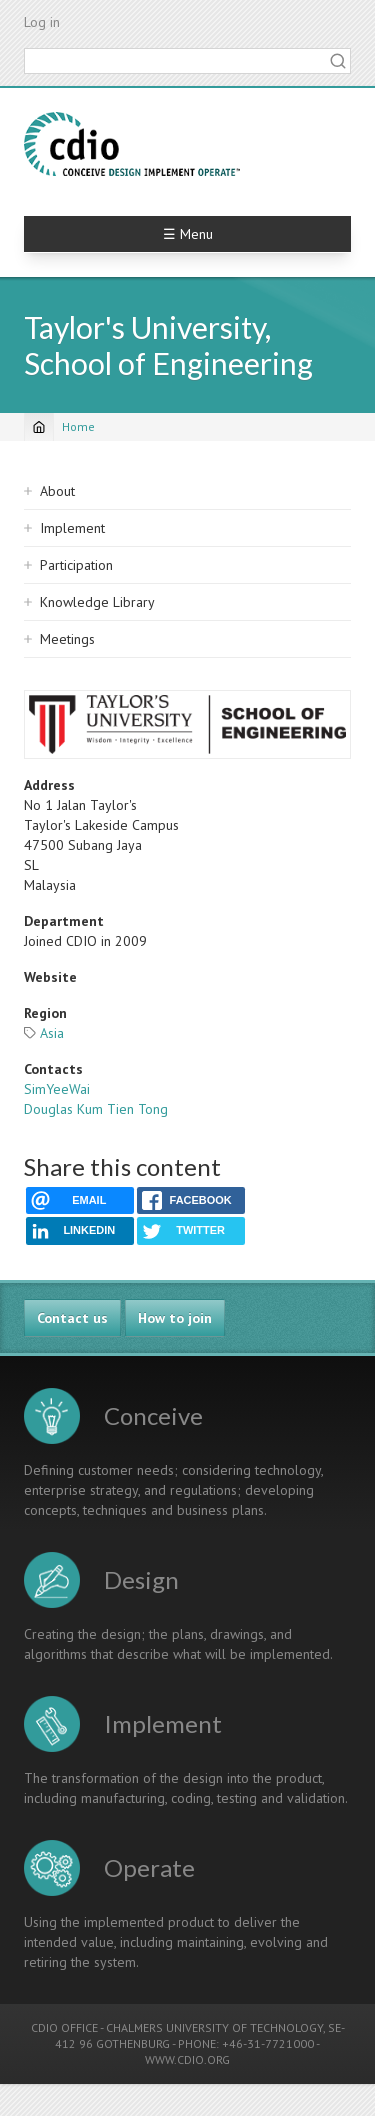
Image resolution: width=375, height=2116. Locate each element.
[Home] (39, 427)
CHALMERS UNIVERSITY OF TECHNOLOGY (214, 2027)
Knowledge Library (97, 602)
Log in (42, 22)
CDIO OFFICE (64, 2027)
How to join (175, 1318)
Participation (76, 565)
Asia (52, 1033)
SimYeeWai (57, 1089)
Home (78, 426)
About (57, 491)
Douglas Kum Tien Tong (96, 1109)
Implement (72, 528)
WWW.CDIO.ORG (187, 2059)
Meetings (67, 639)
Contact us (72, 1318)
